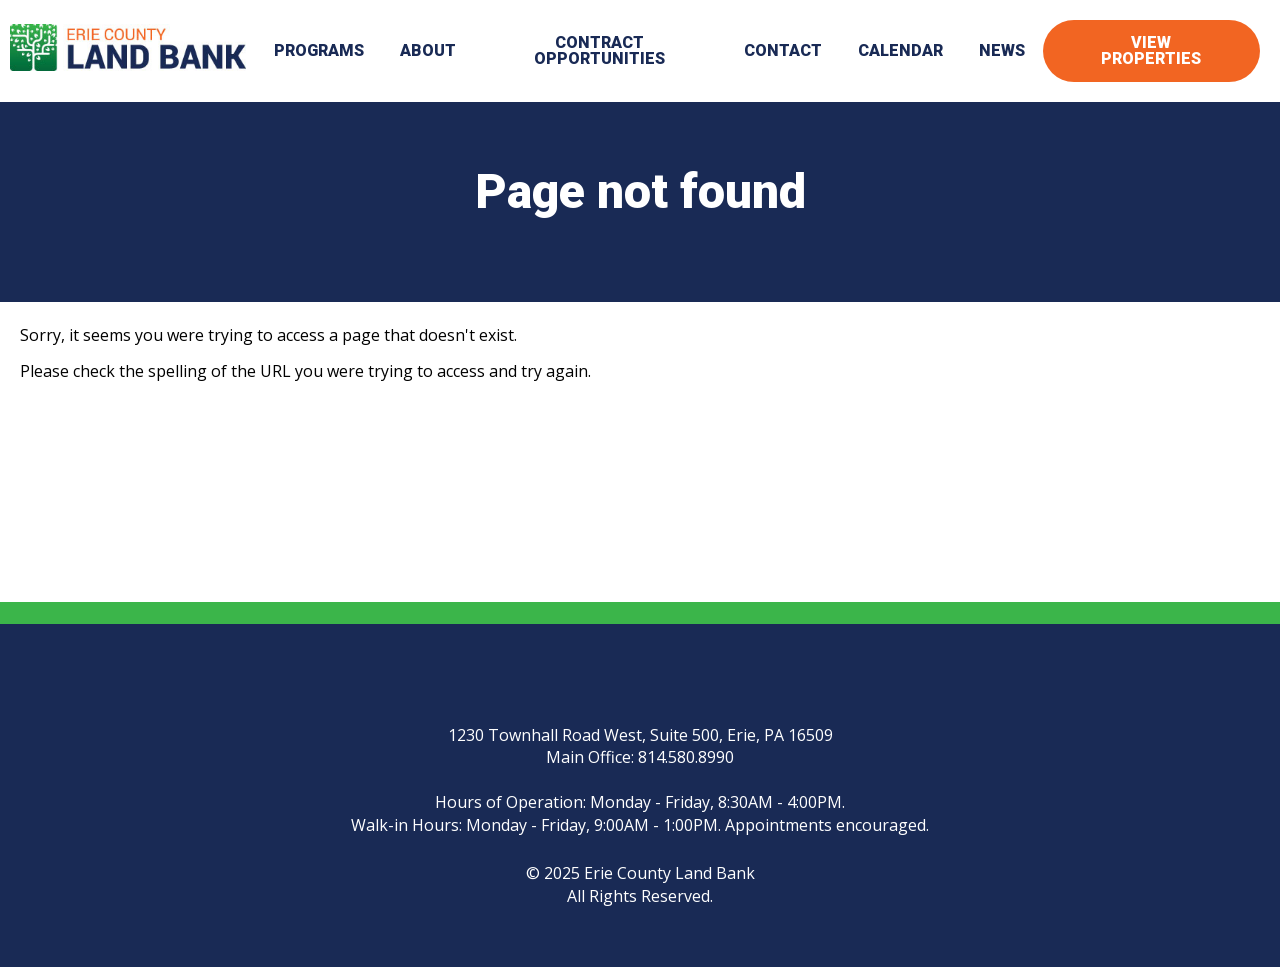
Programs (319, 50)
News (1002, 50)
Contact (783, 50)
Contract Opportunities (599, 50)
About (428, 50)
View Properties (1151, 50)
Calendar (900, 50)
